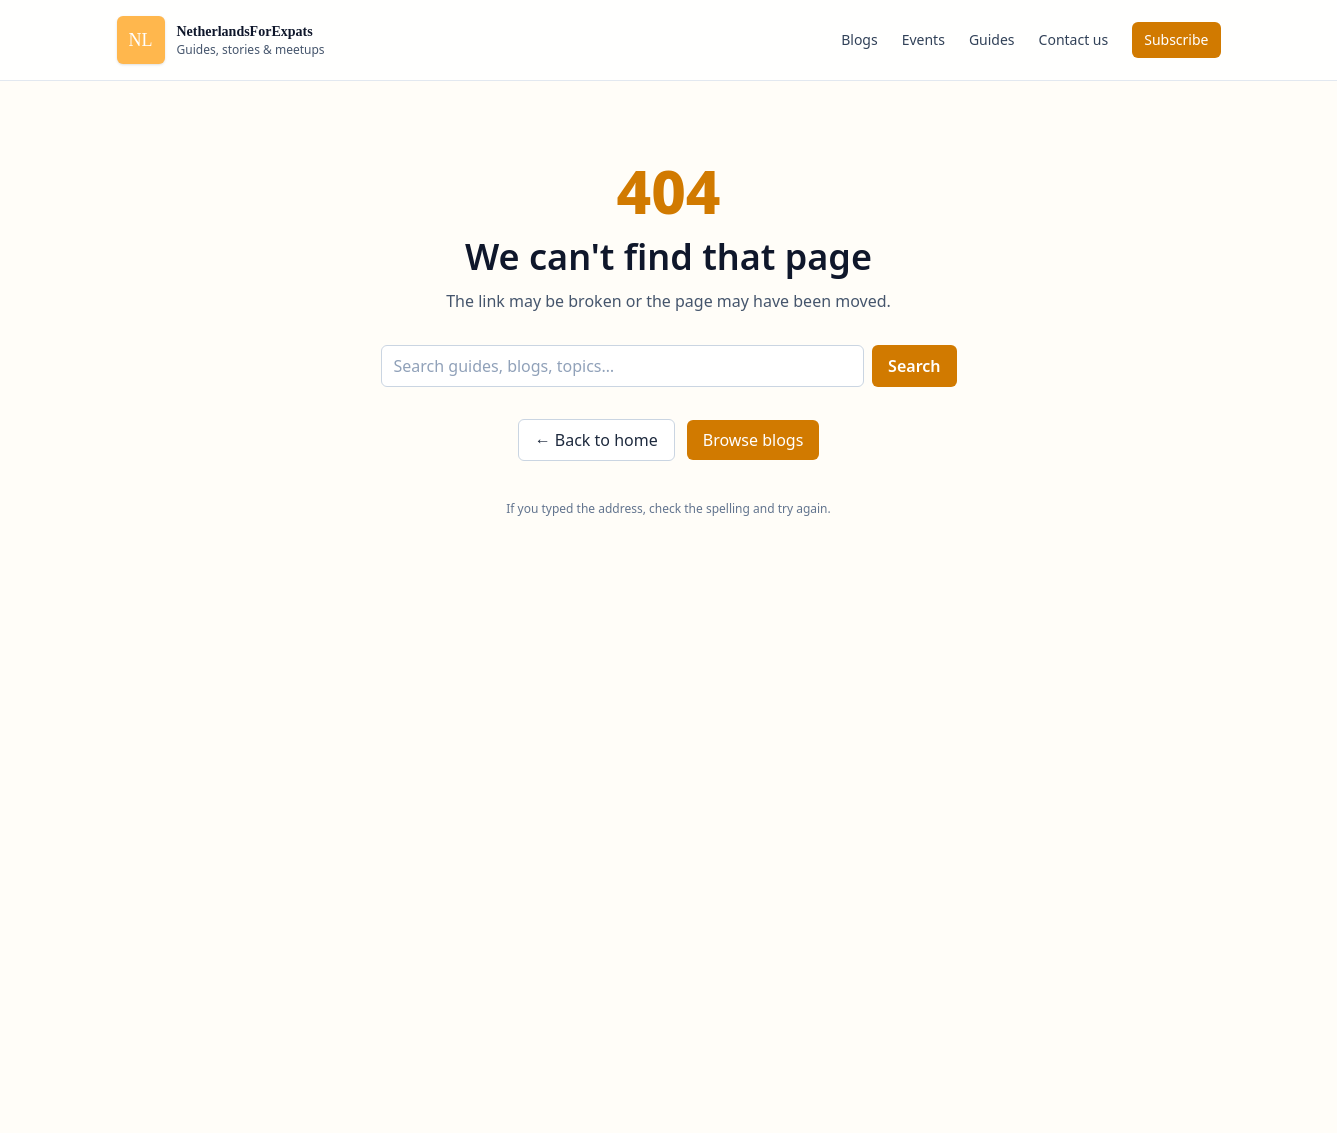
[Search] (623, 366)
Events (923, 39)
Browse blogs (753, 440)
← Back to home (596, 440)
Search (914, 366)
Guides (992, 39)
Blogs (859, 39)
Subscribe (1176, 39)
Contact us (1074, 39)
